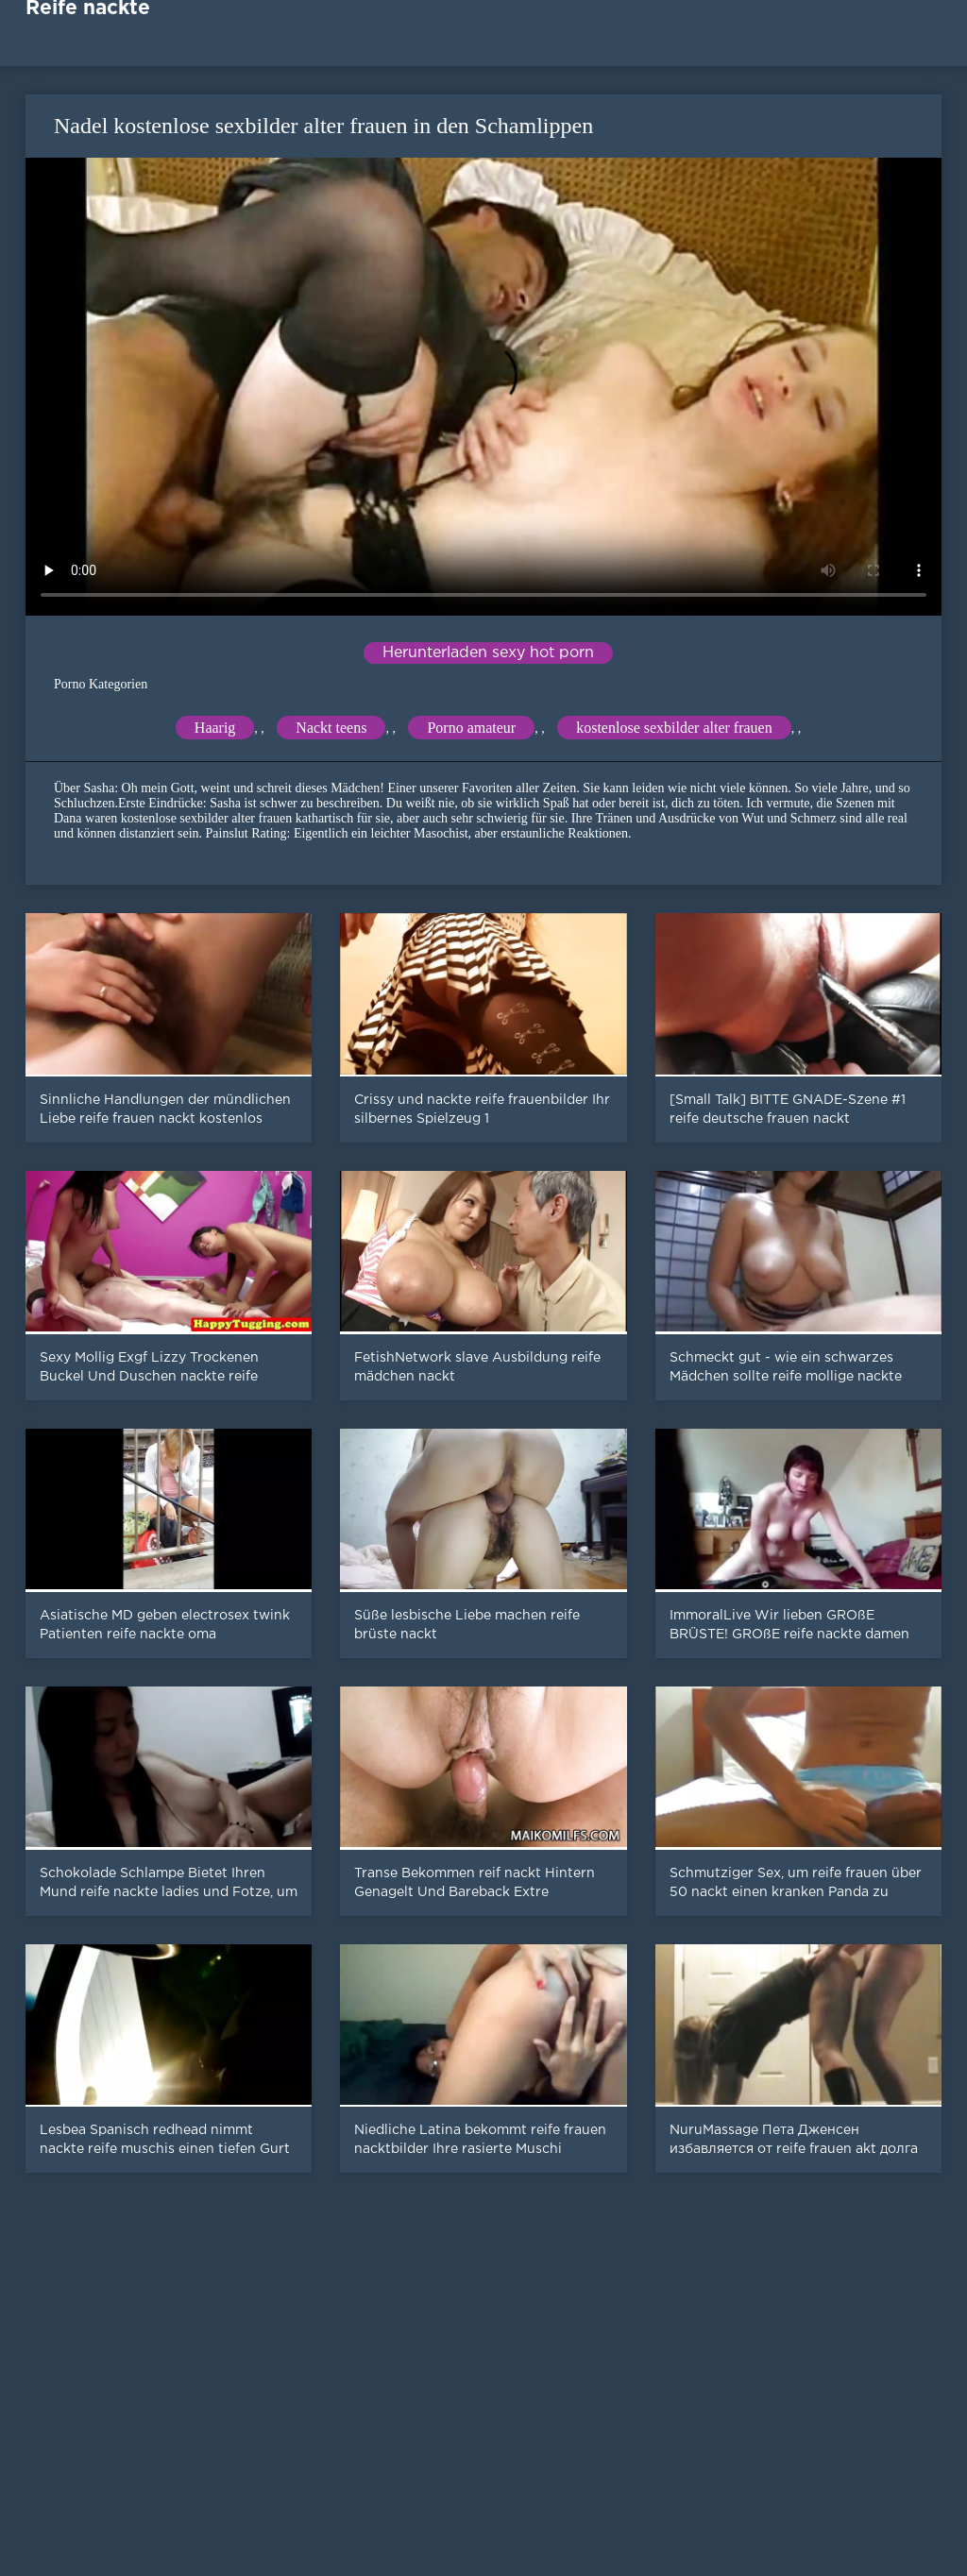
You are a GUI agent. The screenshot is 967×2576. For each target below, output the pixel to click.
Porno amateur (471, 728)
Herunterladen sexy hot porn (488, 653)
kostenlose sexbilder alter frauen (674, 728)
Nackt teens (331, 728)
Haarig (215, 728)
